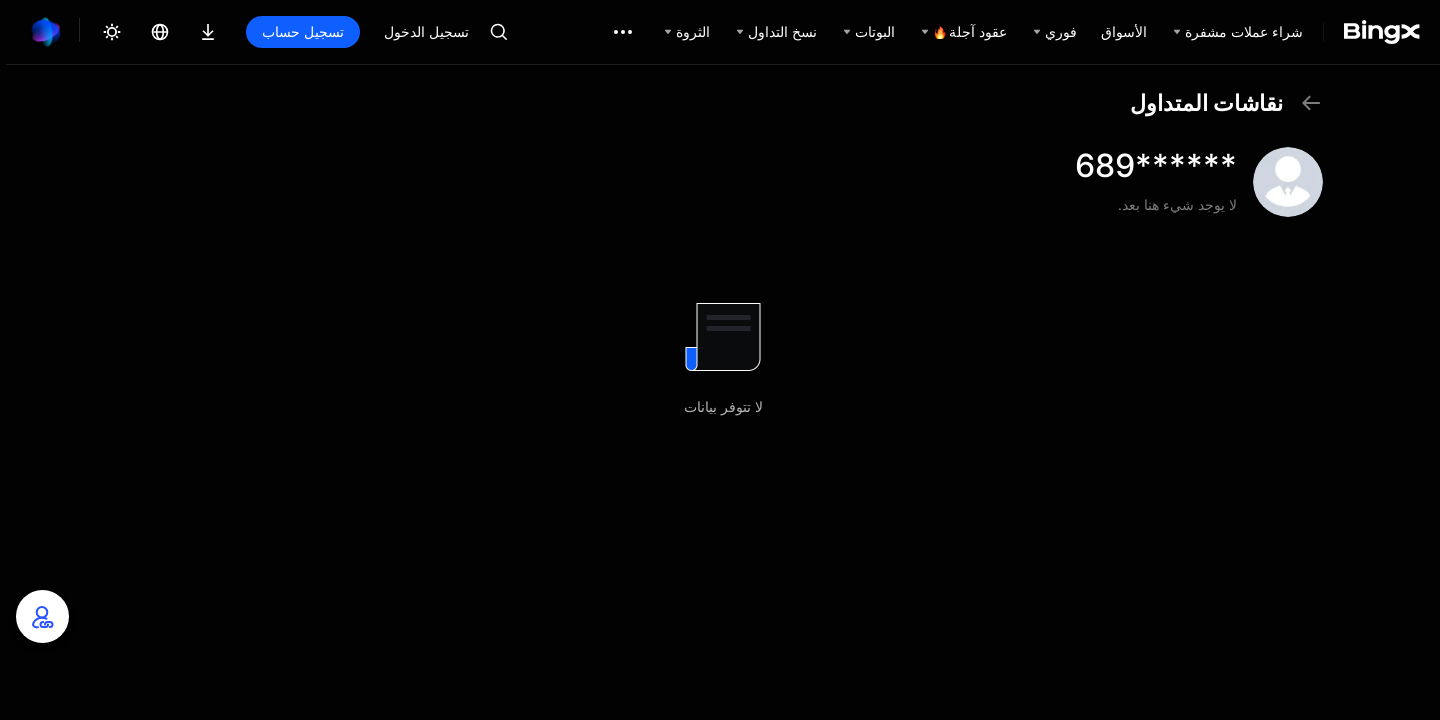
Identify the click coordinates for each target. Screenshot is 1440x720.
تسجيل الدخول (426, 31)
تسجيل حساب (303, 31)
